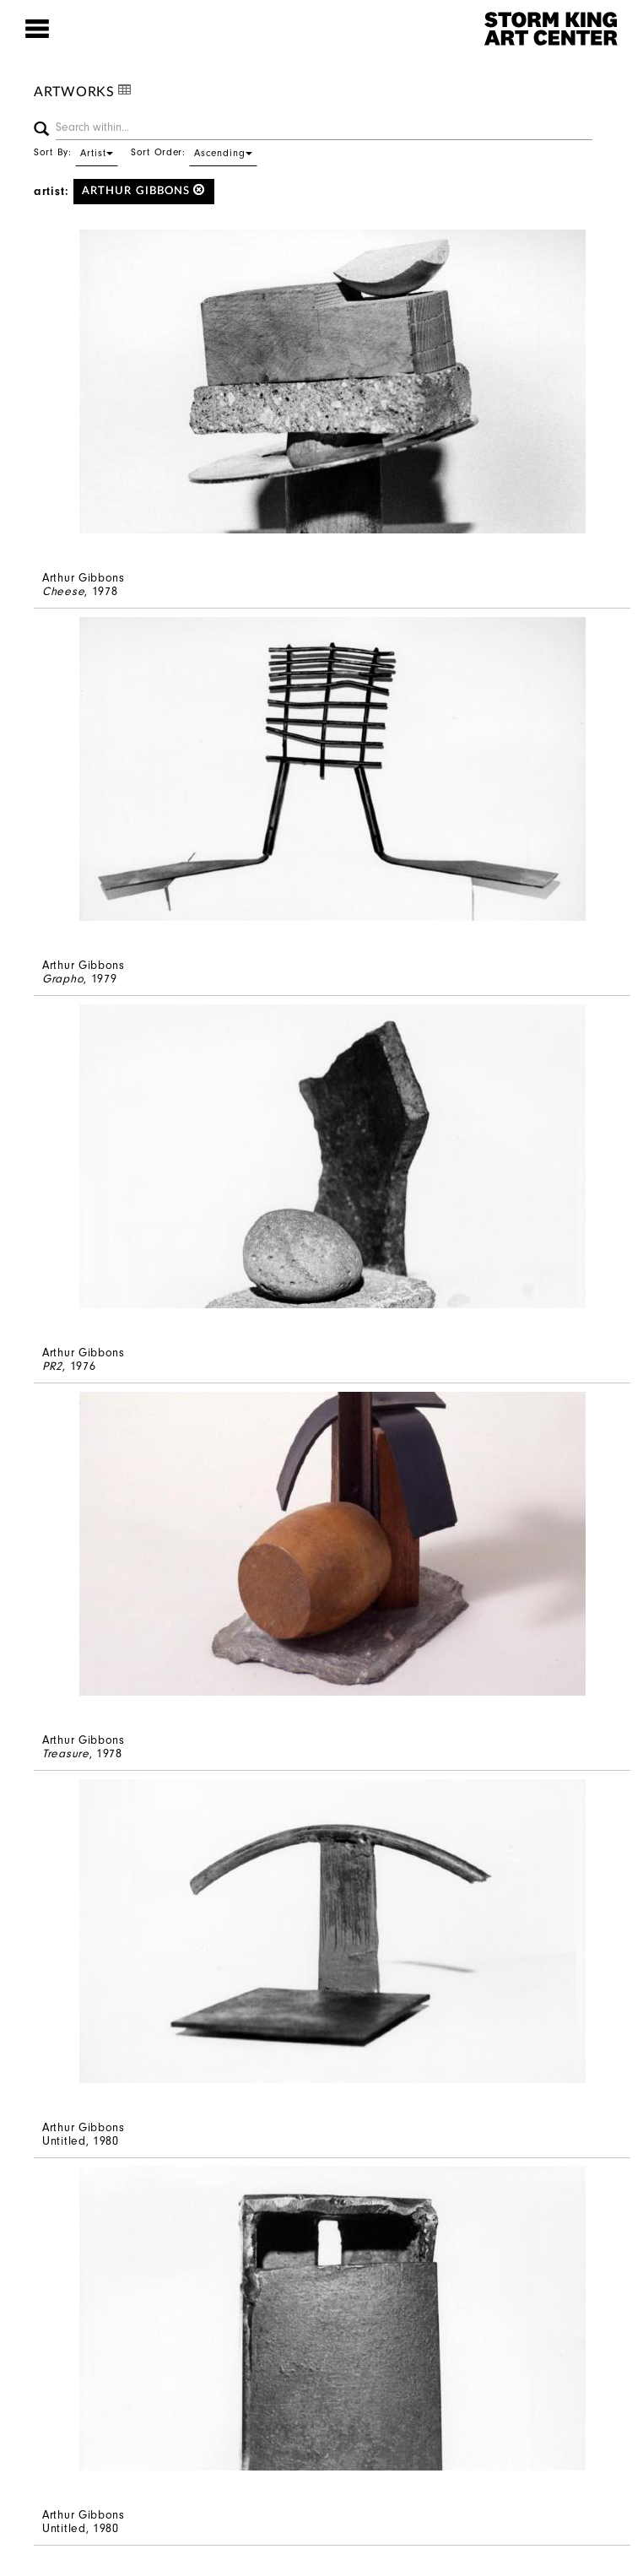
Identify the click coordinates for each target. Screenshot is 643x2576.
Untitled (64, 2141)
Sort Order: (194, 152)
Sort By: (76, 152)
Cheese (63, 591)
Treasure (65, 1753)
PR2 (52, 1366)
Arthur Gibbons (144, 190)
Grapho (63, 978)
